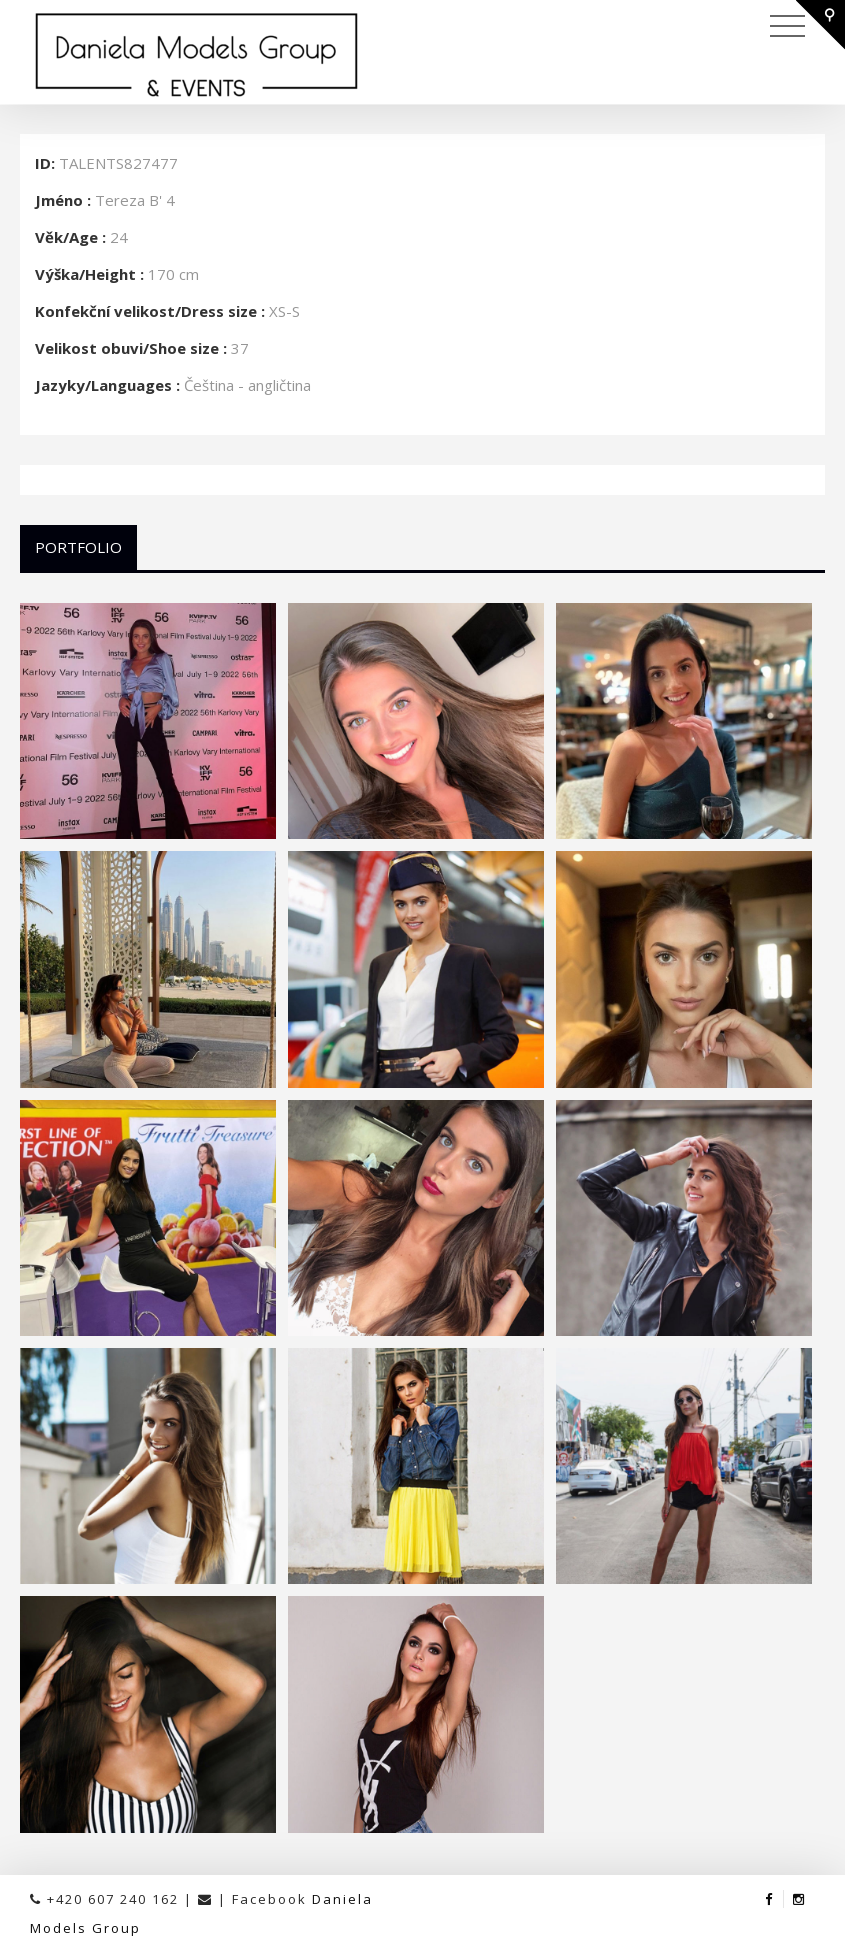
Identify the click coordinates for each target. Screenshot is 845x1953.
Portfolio (78, 547)
